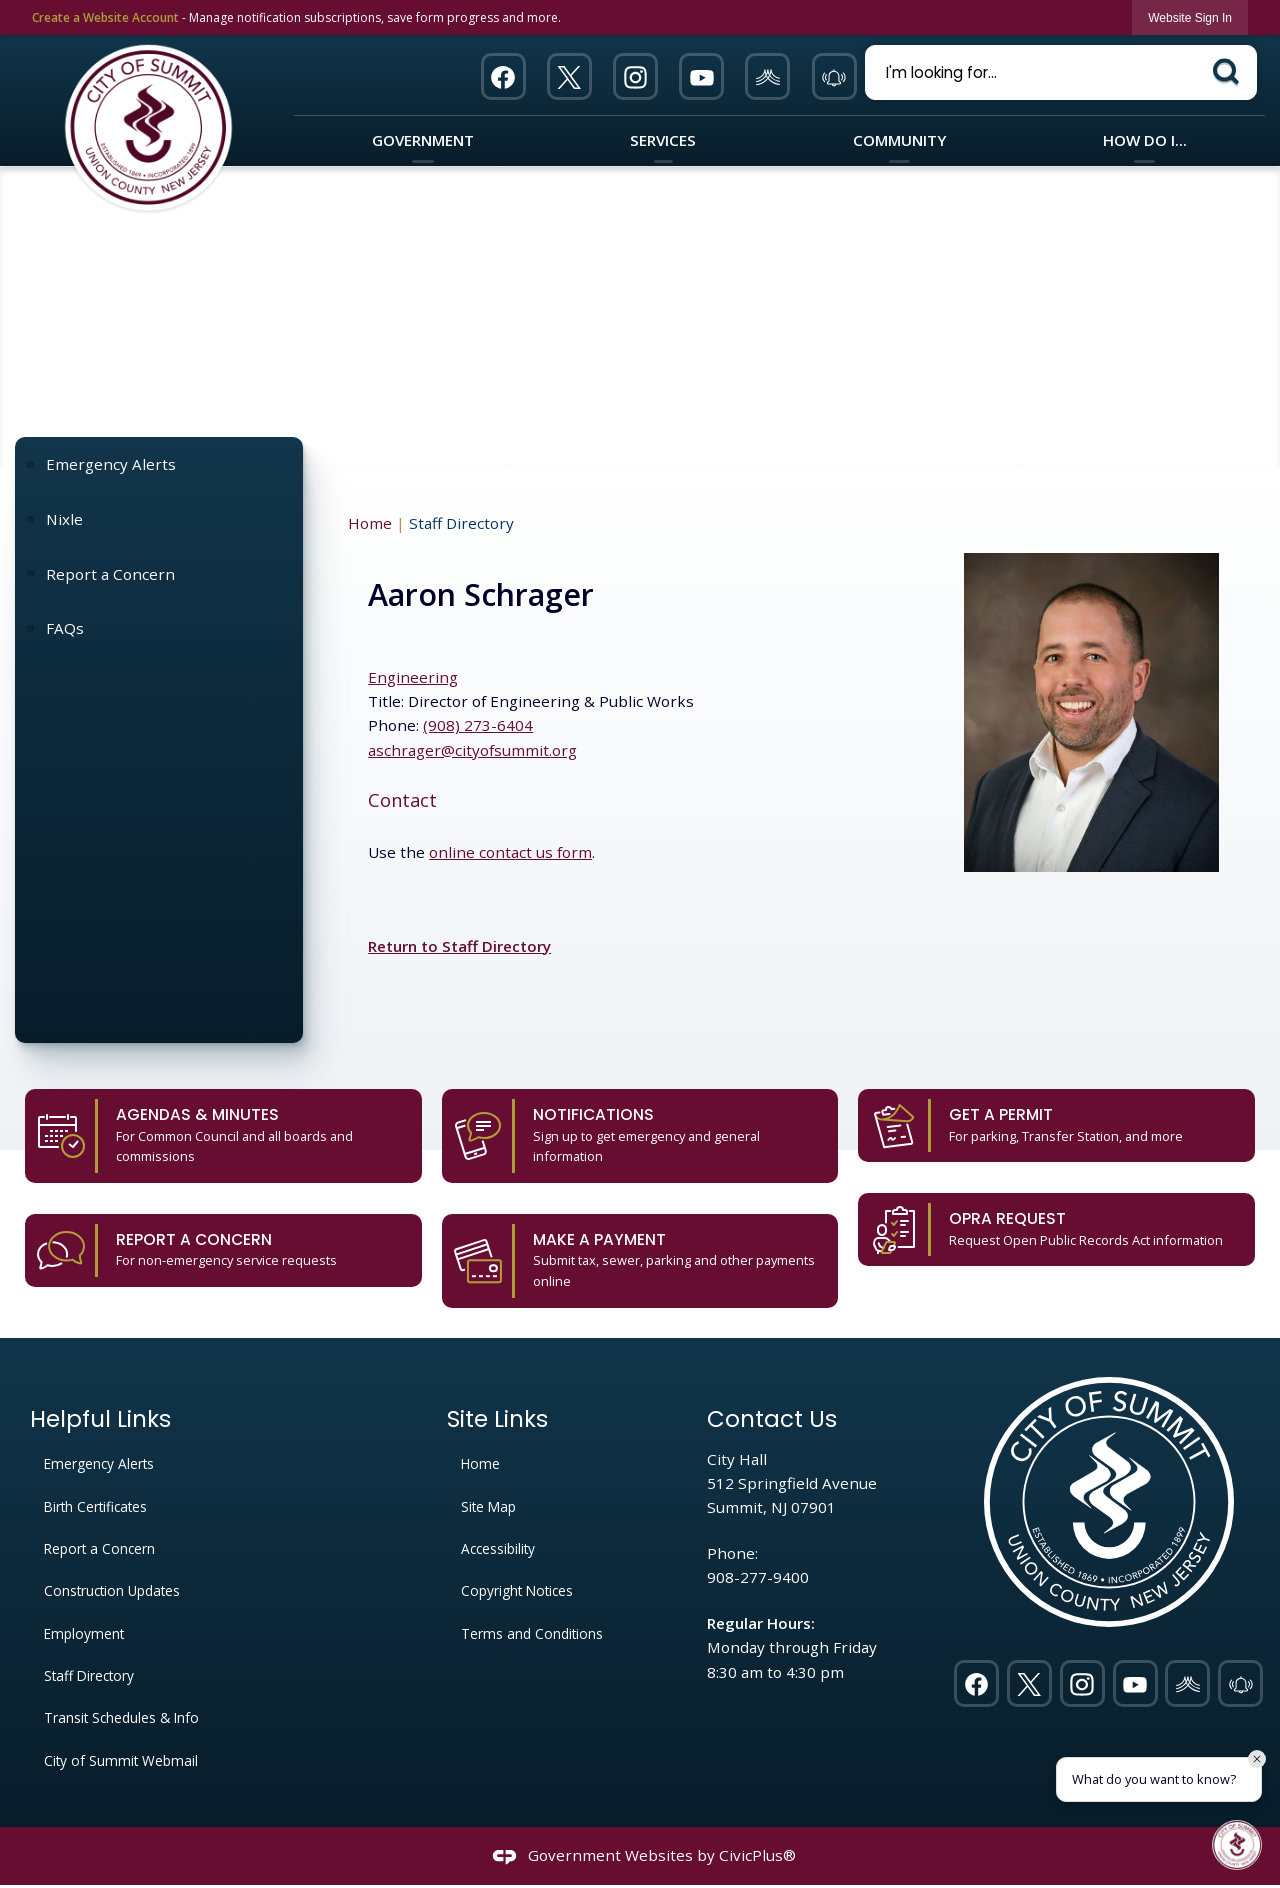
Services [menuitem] (663, 140)
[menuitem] (158, 464)
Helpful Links (100, 1419)
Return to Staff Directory (459, 946)
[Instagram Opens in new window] (636, 77)
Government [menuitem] (423, 140)
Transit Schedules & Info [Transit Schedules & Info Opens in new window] (121, 1717)
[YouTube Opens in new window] (702, 77)
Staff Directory (89, 1675)
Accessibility (498, 1548)
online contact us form (510, 852)
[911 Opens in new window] (834, 77)
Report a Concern (110, 574)
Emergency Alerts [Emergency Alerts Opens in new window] (111, 464)
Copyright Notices (517, 1590)
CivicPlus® (757, 1855)
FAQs (65, 628)
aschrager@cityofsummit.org (472, 750)
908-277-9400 (758, 1577)
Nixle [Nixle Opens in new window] (64, 519)
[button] (1229, 70)
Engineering (413, 677)
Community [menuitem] (899, 140)
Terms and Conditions (532, 1633)
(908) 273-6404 (478, 725)
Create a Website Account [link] (105, 17)
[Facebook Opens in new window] (503, 77)
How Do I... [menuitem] (1145, 140)
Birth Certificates (95, 1506)
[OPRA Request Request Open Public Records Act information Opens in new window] (1056, 1229)
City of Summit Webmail (121, 1760)
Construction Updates (112, 1590)
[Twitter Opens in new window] (569, 77)
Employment (84, 1633)
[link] (1190, 17)
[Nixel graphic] (768, 77)
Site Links (497, 1419)
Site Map (488, 1506)
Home (370, 523)
